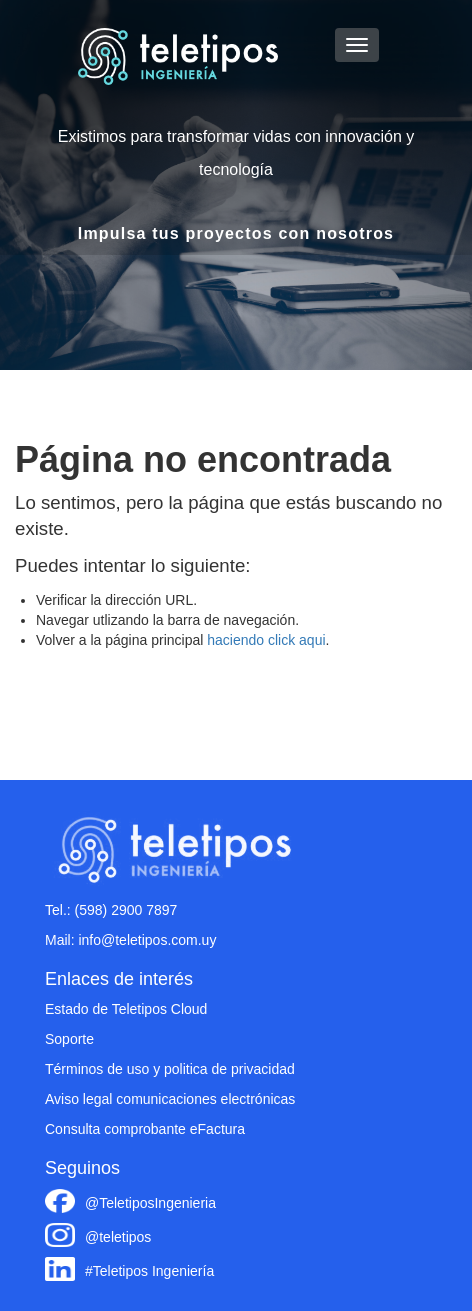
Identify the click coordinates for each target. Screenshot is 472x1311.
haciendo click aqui (266, 640)
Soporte (69, 1039)
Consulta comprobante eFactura (145, 1129)
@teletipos (118, 1237)
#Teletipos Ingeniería (149, 1271)
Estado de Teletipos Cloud (126, 1009)
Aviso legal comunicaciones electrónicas (170, 1099)
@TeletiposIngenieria (150, 1203)
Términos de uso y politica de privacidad (170, 1069)
